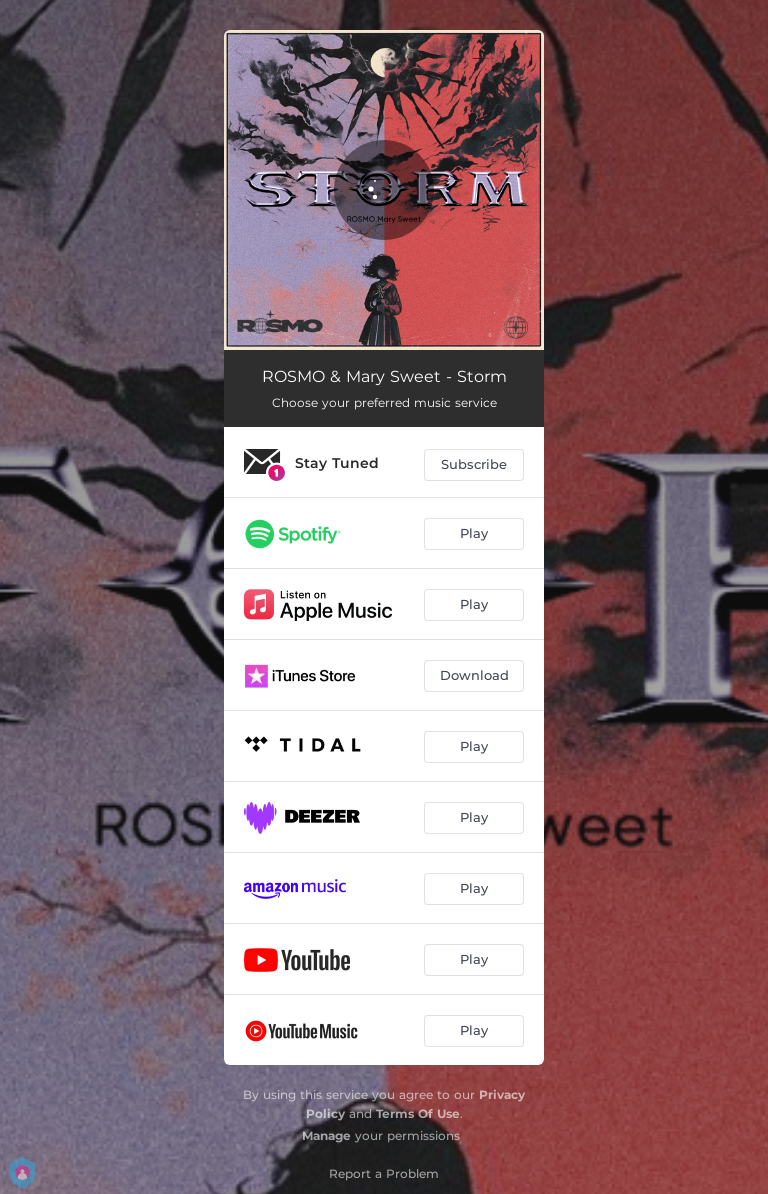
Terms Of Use (418, 1113)
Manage (326, 1135)
